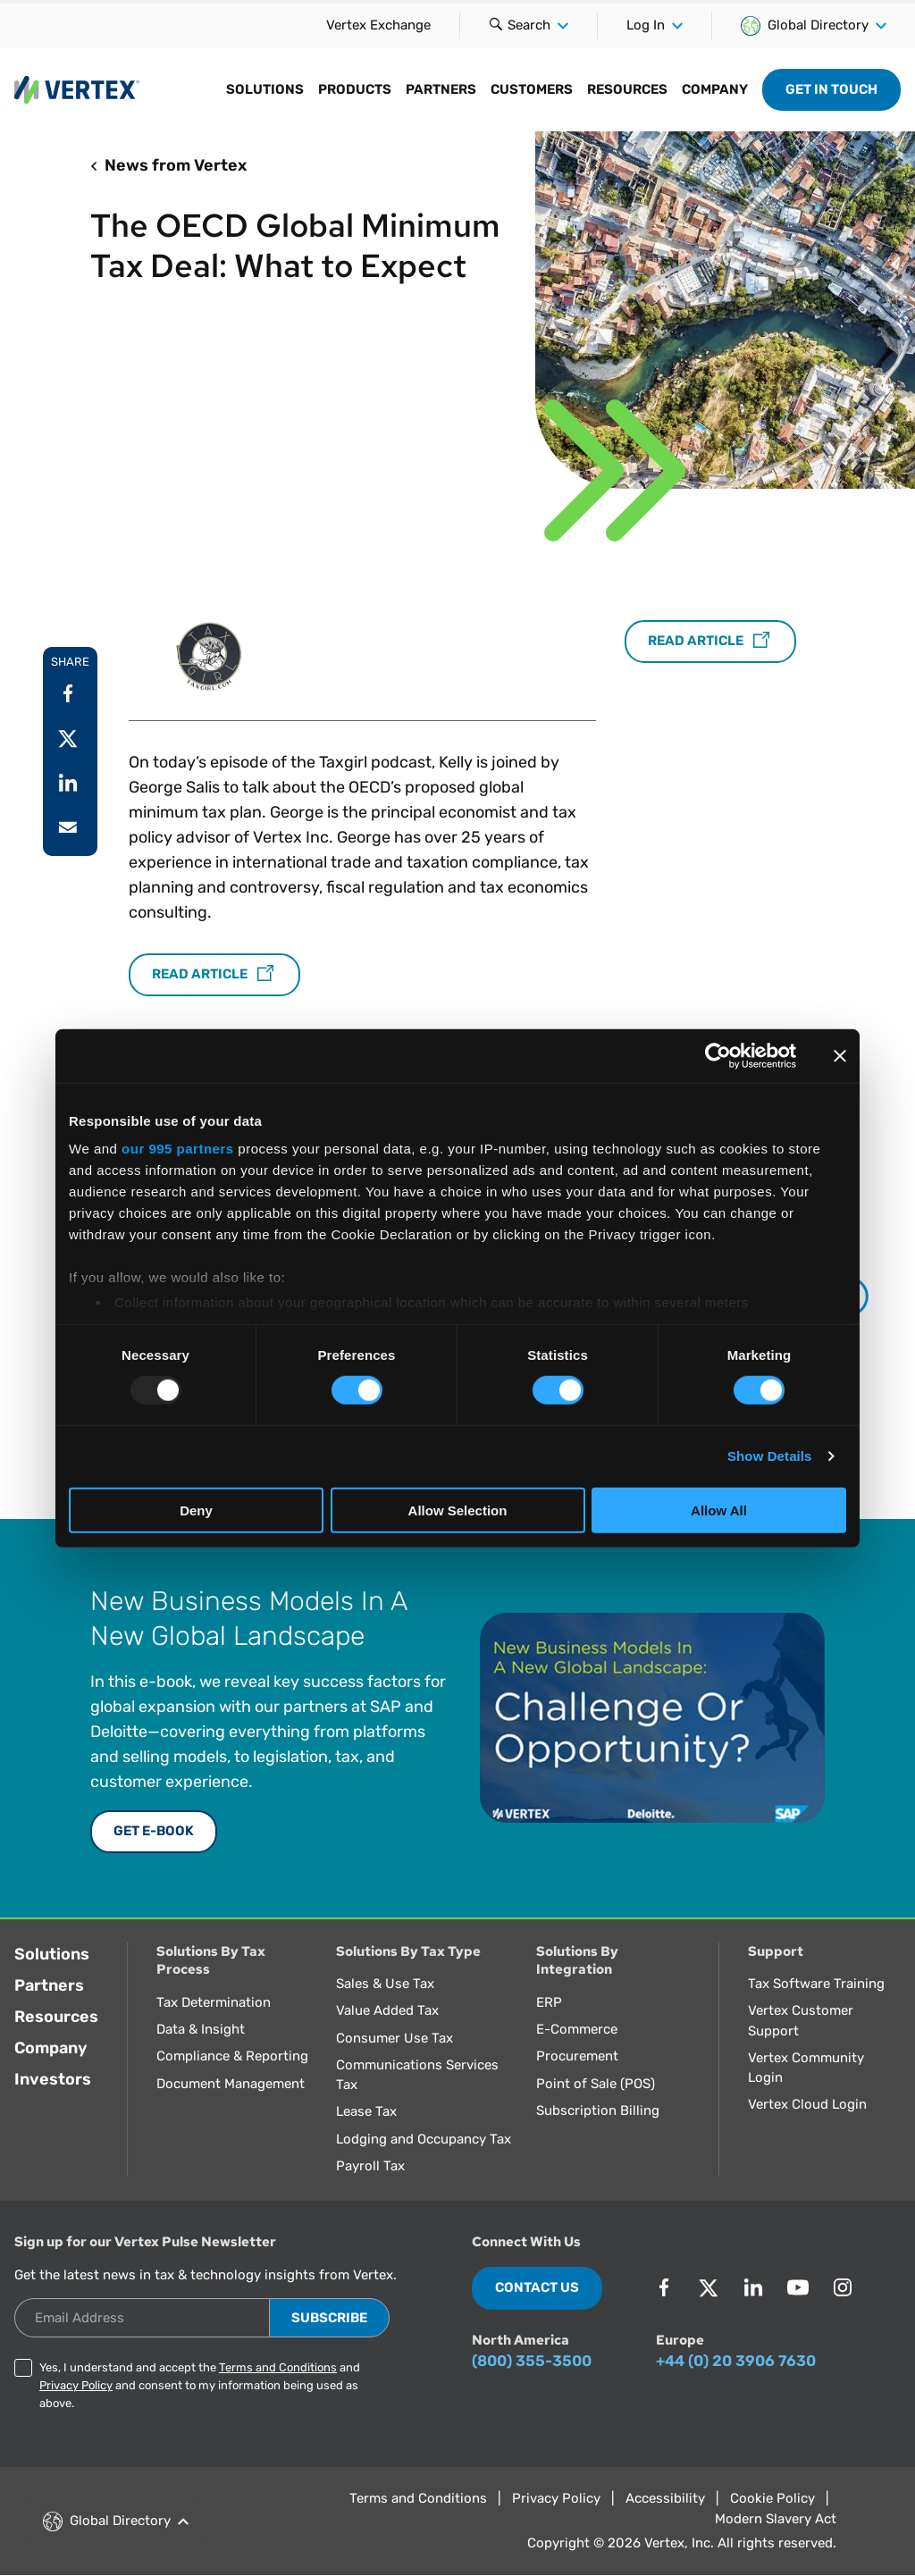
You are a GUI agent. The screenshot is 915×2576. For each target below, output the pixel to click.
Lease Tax (366, 2111)
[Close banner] (840, 1055)
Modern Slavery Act (775, 2519)
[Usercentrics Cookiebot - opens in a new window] (718, 1055)
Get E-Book (153, 1831)
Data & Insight (200, 2029)
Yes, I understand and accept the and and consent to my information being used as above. (199, 2385)
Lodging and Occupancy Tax (423, 2139)
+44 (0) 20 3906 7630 (736, 2361)
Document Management (230, 2084)
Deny (196, 1510)
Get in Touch (831, 89)
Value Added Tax (387, 2010)
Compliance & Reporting (232, 2056)
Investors (52, 2079)
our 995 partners (178, 1148)
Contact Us (537, 2287)
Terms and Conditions (278, 2367)
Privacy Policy (76, 2385)
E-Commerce (576, 2029)
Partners (441, 89)
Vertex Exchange (378, 25)
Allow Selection (458, 1510)
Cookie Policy (772, 2498)
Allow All (719, 1510)
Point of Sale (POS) (595, 2084)
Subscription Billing (597, 2110)
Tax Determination (213, 2002)
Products (354, 89)
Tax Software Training (816, 1984)
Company (715, 89)
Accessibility (665, 2498)
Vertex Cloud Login (807, 2104)
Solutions (265, 89)
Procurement (577, 2056)
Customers (532, 89)
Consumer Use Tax (394, 2038)
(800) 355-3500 (532, 2361)
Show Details (769, 1456)
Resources (627, 89)
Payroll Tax (370, 2166)
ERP (549, 2002)
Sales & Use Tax (385, 1984)
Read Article (214, 975)
